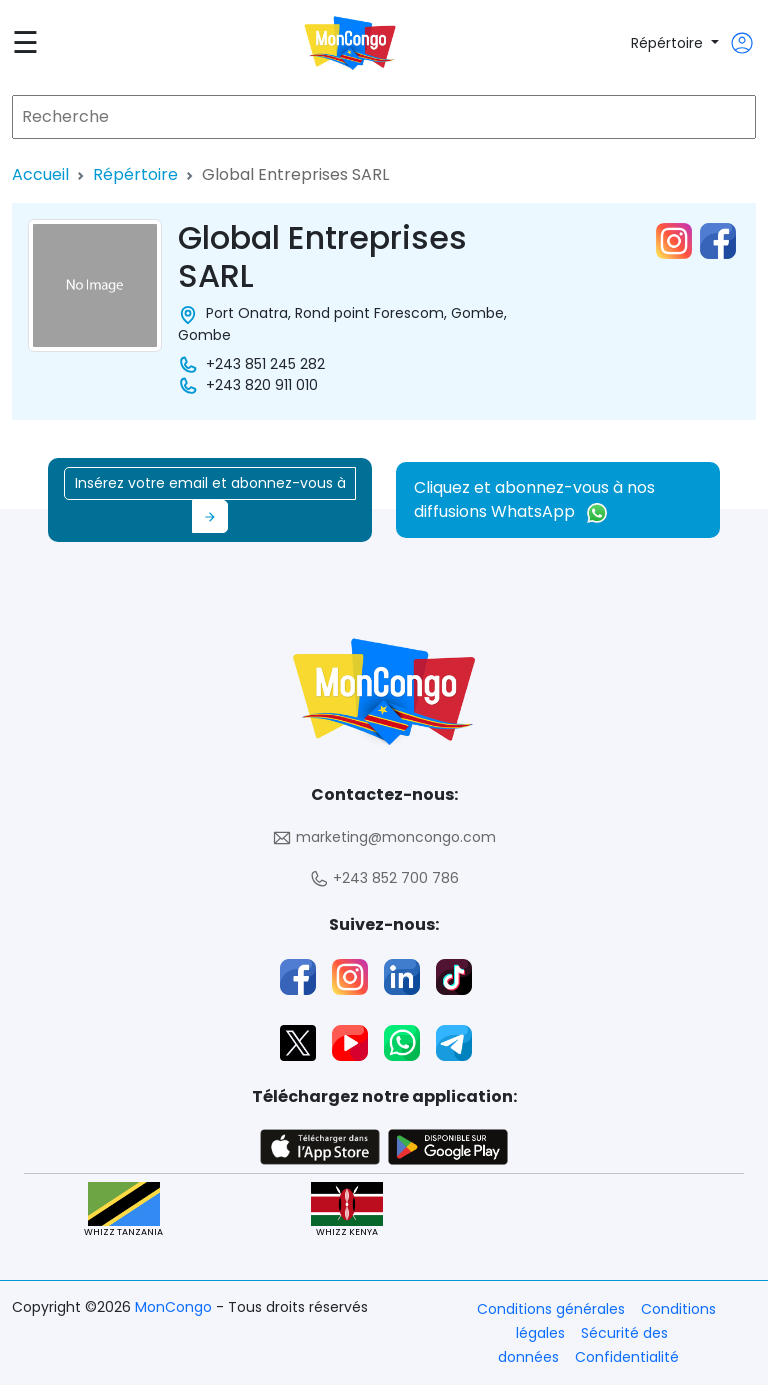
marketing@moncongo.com (384, 837)
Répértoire (669, 43)
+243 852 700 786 (384, 878)
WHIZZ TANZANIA (123, 1210)
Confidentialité (627, 1357)
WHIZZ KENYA (347, 1210)
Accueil (40, 174)
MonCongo (175, 1307)
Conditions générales (551, 1309)
